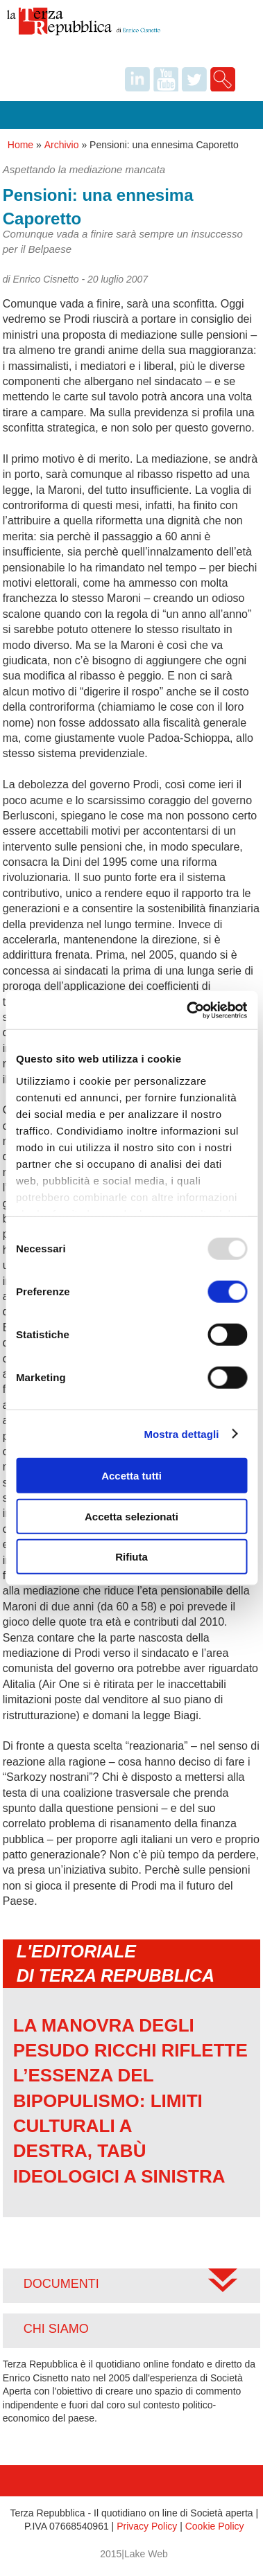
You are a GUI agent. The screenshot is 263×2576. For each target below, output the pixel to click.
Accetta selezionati (131, 1516)
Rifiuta (131, 1557)
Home (20, 144)
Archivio (61, 144)
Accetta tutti (131, 1476)
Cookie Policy (214, 2526)
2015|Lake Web (134, 2553)
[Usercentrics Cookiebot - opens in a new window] (187, 1010)
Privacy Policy (147, 2526)
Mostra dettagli (181, 1433)
